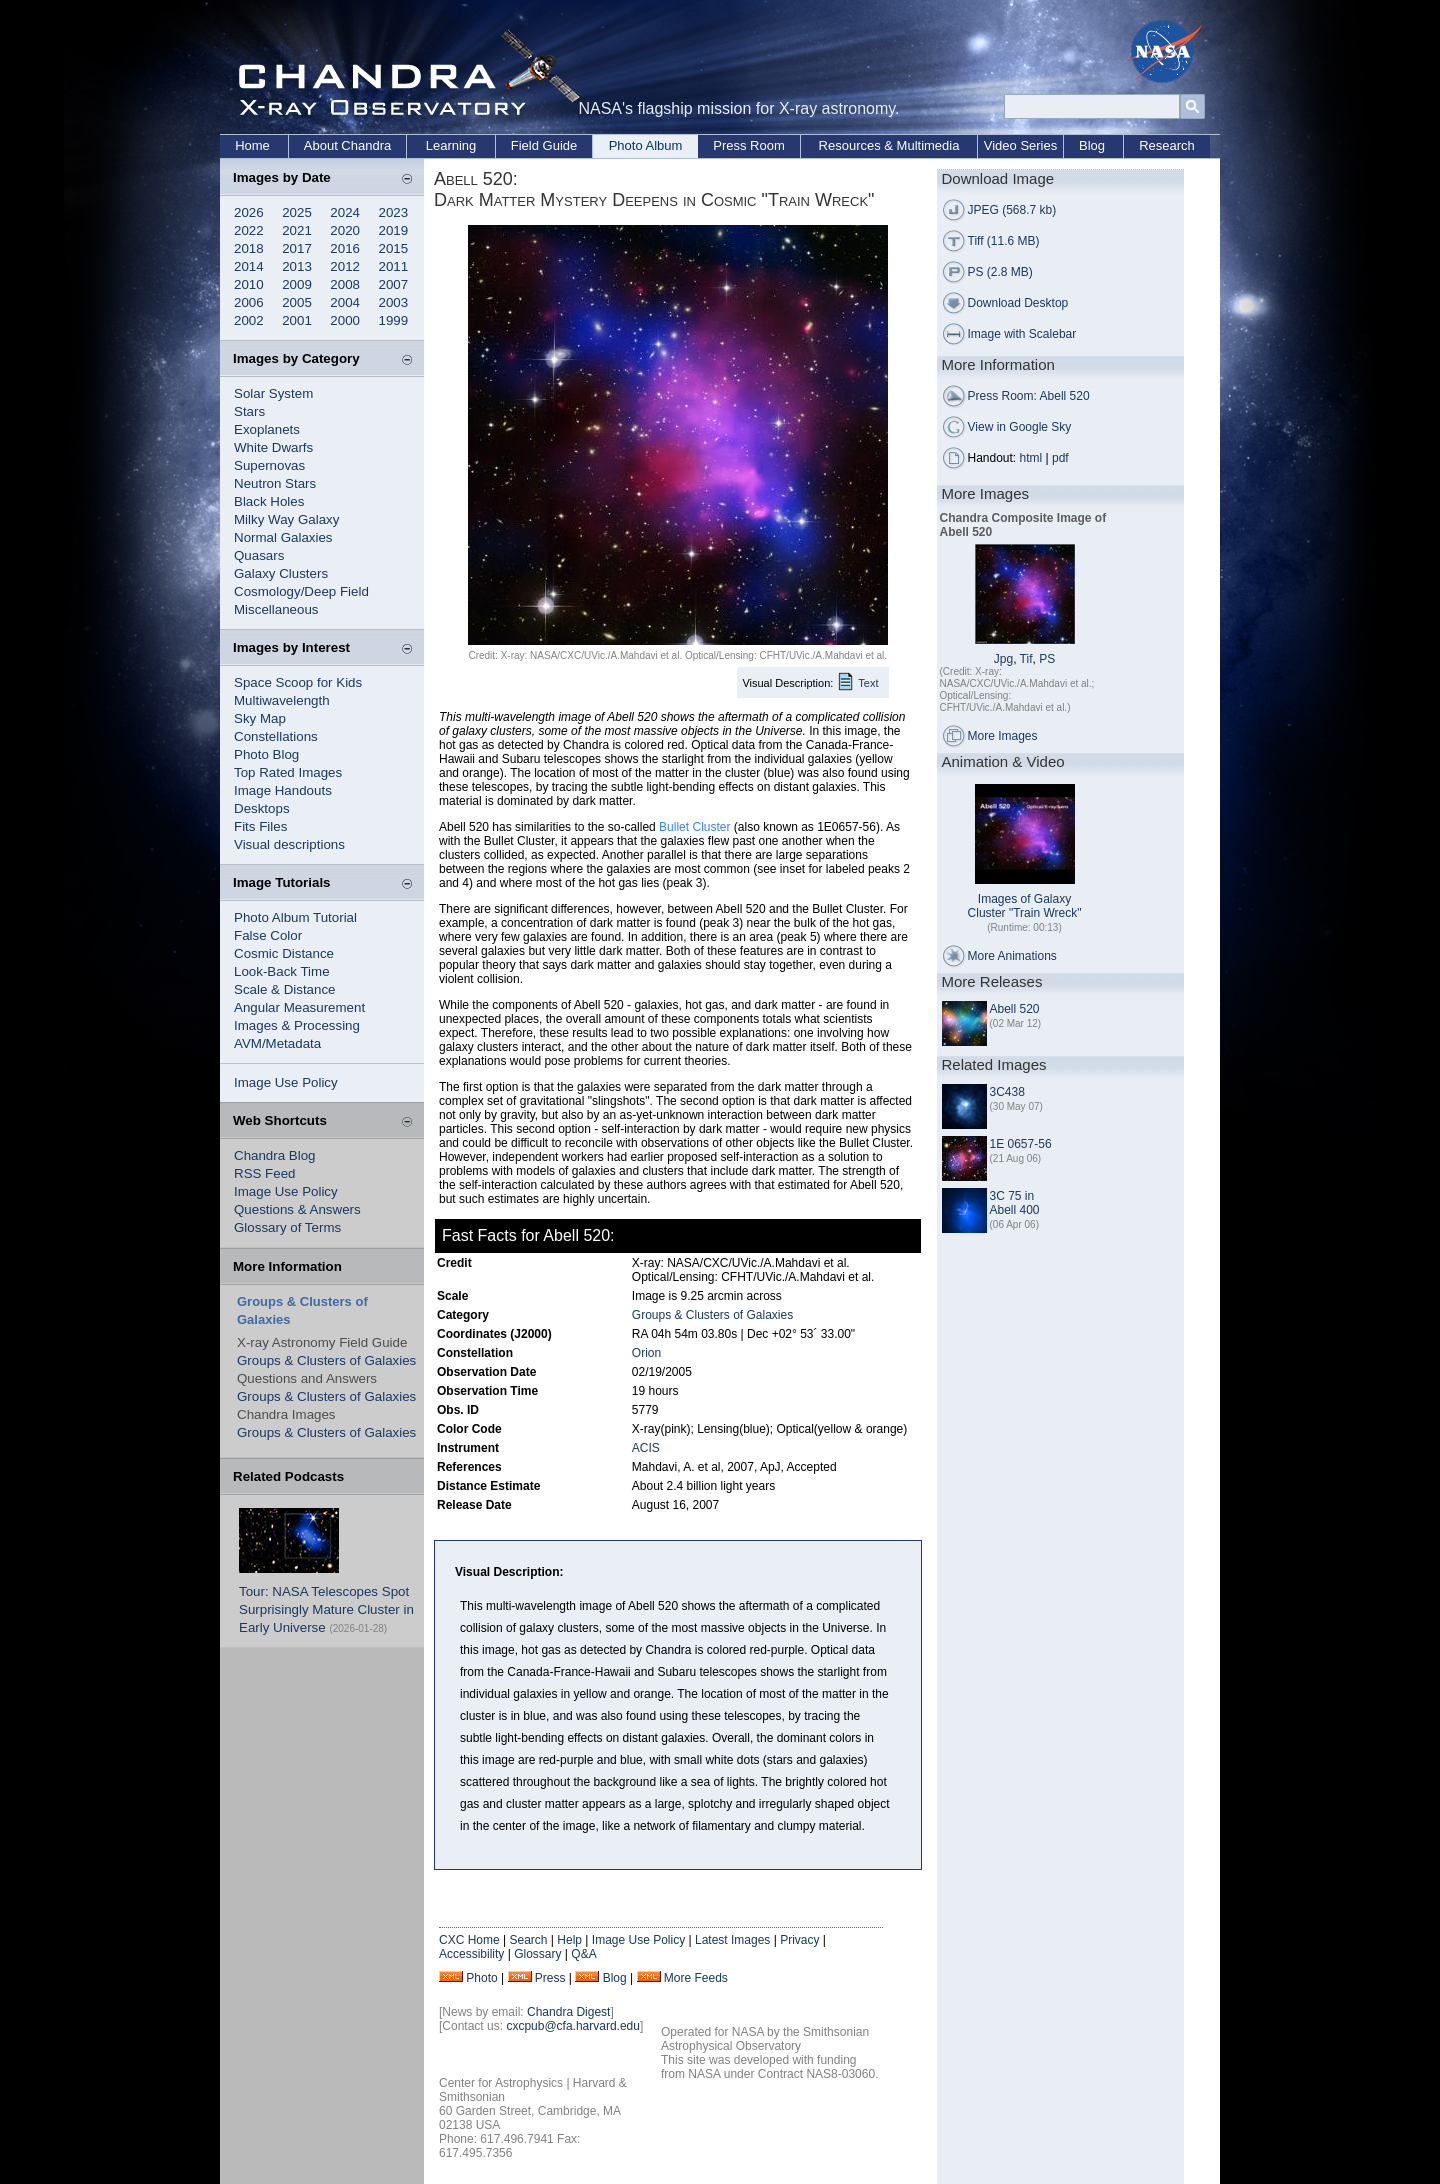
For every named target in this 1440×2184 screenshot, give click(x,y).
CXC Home (469, 1940)
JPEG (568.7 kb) (1012, 210)
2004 (345, 302)
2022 (249, 230)
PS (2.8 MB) (1000, 272)
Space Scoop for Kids (298, 682)
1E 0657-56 (1021, 1144)
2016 (345, 248)
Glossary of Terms (287, 1227)
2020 (345, 230)
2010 (249, 284)
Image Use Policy (286, 1082)
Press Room (749, 145)
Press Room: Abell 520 (1029, 396)
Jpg (1003, 659)
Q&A (583, 1954)
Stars (249, 411)
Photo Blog (266, 754)
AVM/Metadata (277, 1043)
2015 (394, 248)
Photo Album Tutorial (295, 917)
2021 (297, 230)
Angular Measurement (299, 1007)
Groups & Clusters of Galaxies (326, 1360)
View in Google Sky (1020, 427)
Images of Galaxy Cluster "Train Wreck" (1025, 906)
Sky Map (260, 718)
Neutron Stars (275, 483)
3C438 (1007, 1092)
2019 (394, 230)
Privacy (799, 1940)
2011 (394, 266)
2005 (297, 302)
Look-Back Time (282, 971)
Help (569, 1940)
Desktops (262, 808)
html (1031, 458)
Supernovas (269, 465)
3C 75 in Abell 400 (1015, 1203)
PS (1047, 659)
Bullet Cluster (694, 827)
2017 (297, 248)
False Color (268, 935)
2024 (345, 212)
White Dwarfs (273, 447)
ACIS (646, 1448)
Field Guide (544, 145)
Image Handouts (283, 790)
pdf (1060, 458)
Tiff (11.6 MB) (1004, 241)
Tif (1026, 659)
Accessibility (471, 1954)
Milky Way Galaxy (286, 519)
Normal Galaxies (283, 537)
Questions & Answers (297, 1209)
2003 (394, 302)
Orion (646, 1353)
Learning (451, 145)
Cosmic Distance (284, 953)
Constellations (276, 736)
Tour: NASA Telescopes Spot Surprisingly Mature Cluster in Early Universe (326, 1609)
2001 (297, 320)
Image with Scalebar (1022, 334)
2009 (297, 284)
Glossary (537, 1954)
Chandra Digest (568, 2012)
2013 (297, 266)
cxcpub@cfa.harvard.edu (573, 2026)
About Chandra (347, 145)
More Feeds (696, 1978)
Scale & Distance (285, 989)
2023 (394, 212)
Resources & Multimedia (889, 145)
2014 (249, 266)
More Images (1003, 736)
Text (868, 683)
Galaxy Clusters (281, 573)
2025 (297, 212)
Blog (1092, 145)
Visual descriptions (289, 844)
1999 (394, 320)
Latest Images (732, 1940)
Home (252, 145)
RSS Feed (265, 1173)
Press (550, 1978)
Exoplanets (267, 429)
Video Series (1020, 145)
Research (1167, 145)
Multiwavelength (282, 700)
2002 (249, 320)
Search (528, 1940)
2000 (345, 320)
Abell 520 (1015, 1009)
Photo (481, 1978)
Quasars (259, 555)
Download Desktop (1018, 303)
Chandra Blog (275, 1155)
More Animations (1012, 956)
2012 (345, 266)
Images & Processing (297, 1025)
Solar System (273, 393)
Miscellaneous (276, 609)
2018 (249, 248)
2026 (249, 212)
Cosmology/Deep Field (301, 591)
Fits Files (260, 826)
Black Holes (269, 501)
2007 (394, 284)
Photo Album (646, 145)
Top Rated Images (288, 772)
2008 (345, 284)
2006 (249, 302)
